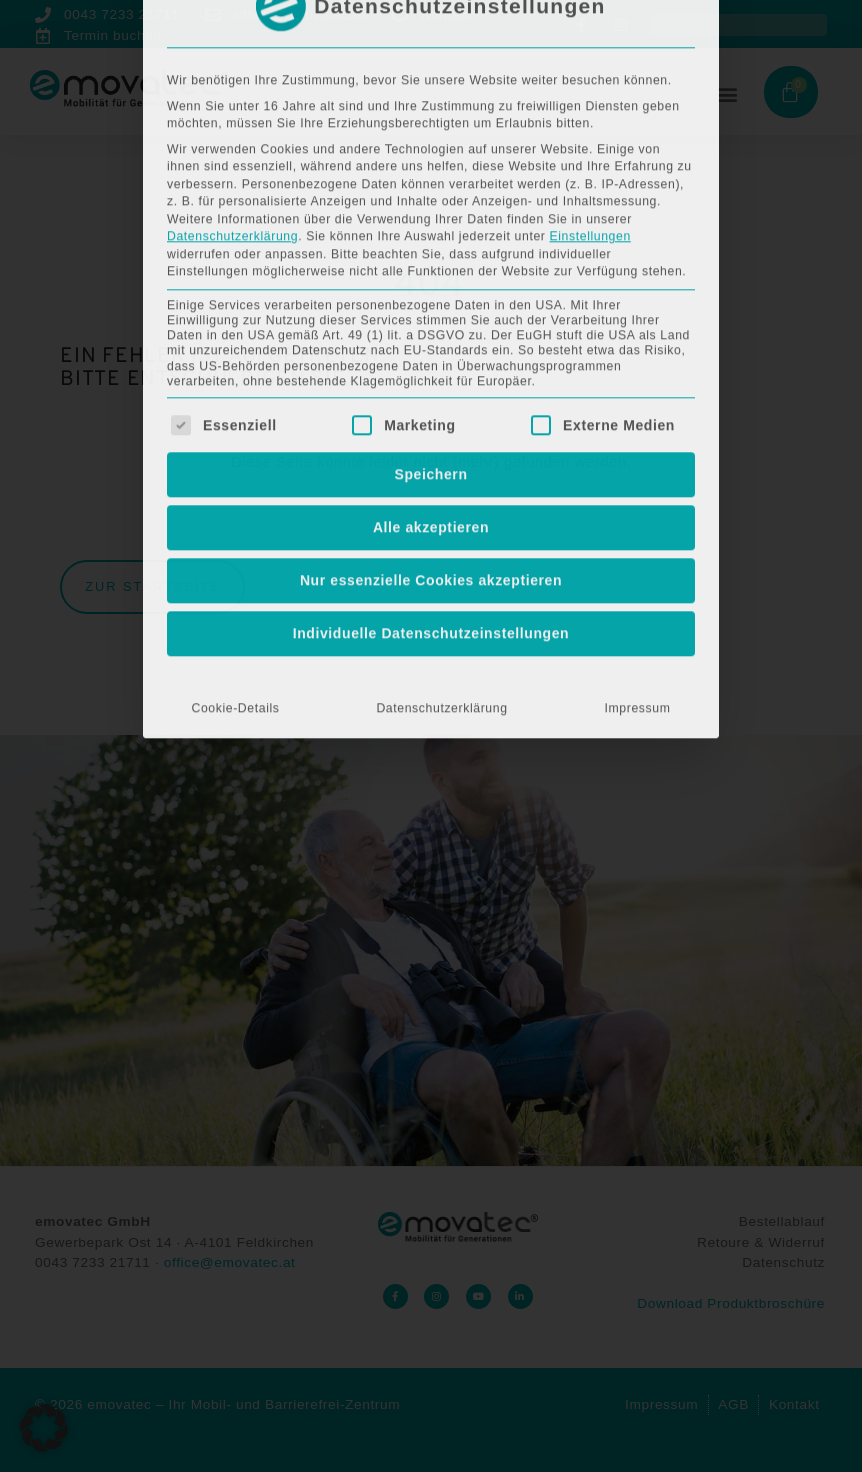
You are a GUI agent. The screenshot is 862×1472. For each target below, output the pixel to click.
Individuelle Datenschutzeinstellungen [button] (431, 425)
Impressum (638, 500)
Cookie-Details (235, 500)
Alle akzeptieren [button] (431, 319)
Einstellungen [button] (589, 28)
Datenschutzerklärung (232, 28)
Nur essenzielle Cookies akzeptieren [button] (431, 372)
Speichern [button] (430, 266)
